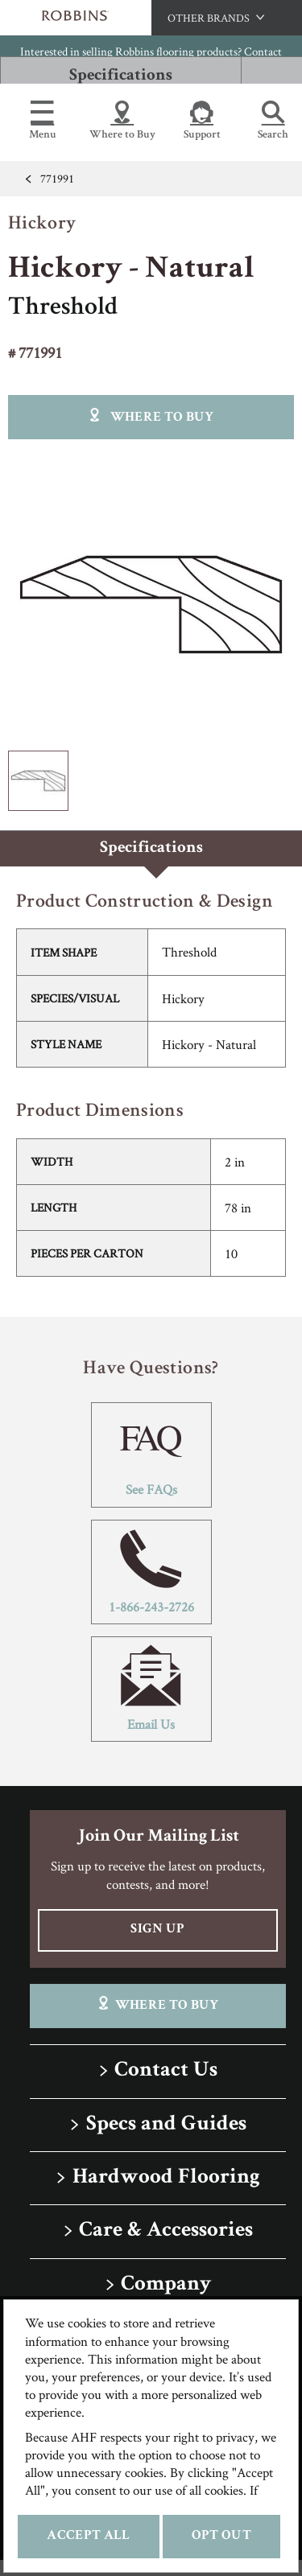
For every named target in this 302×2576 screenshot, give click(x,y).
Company (166, 2285)
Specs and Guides (166, 2125)
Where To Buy (157, 2004)
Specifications (120, 76)
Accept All (88, 2536)
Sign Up (157, 1929)
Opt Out (221, 2536)
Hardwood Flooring (166, 2178)
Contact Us (165, 2071)
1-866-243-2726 (151, 1572)
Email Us (151, 1689)
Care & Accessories (166, 2231)
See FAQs (151, 1455)
